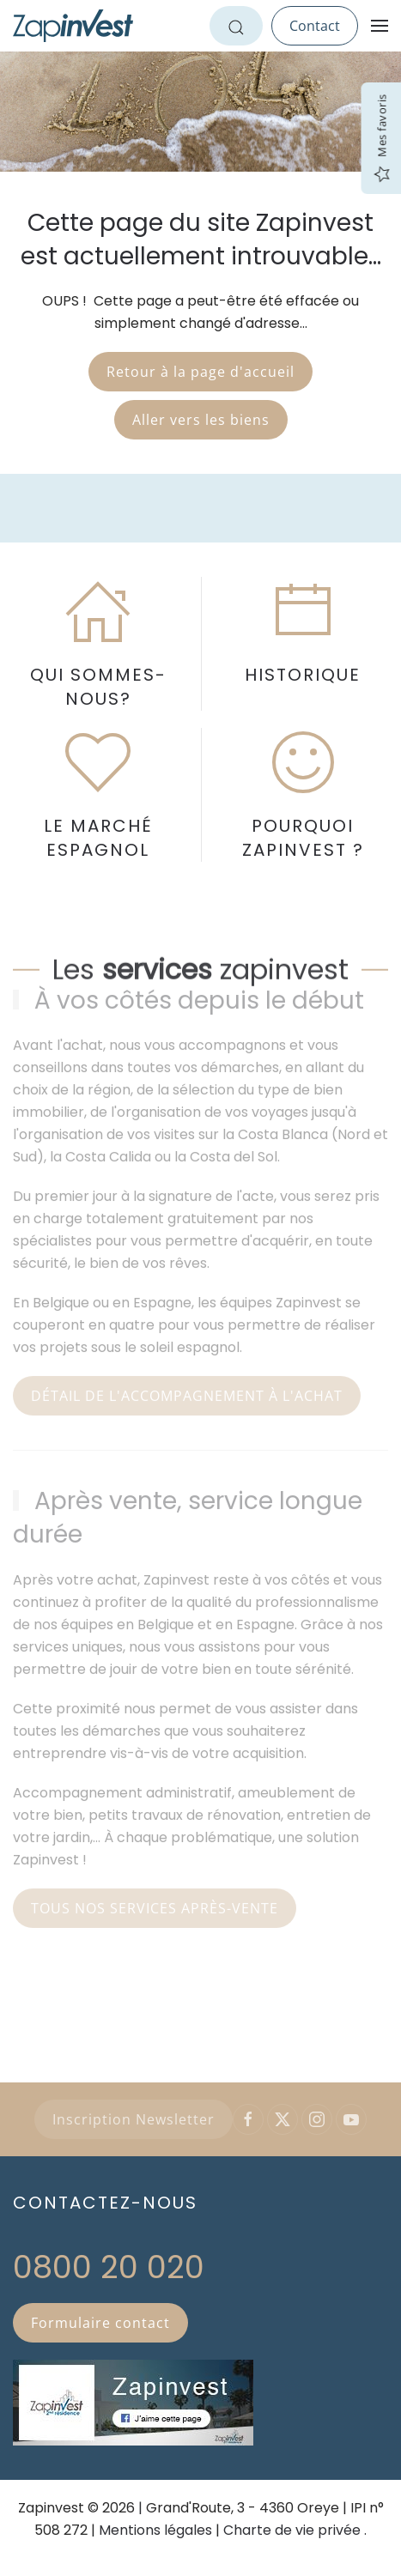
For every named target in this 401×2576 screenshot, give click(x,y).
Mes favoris (381, 139)
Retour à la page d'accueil (200, 371)
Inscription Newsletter (133, 2119)
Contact (314, 25)
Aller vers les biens (201, 419)
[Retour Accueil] (73, 25)
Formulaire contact (100, 2322)
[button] (379, 25)
